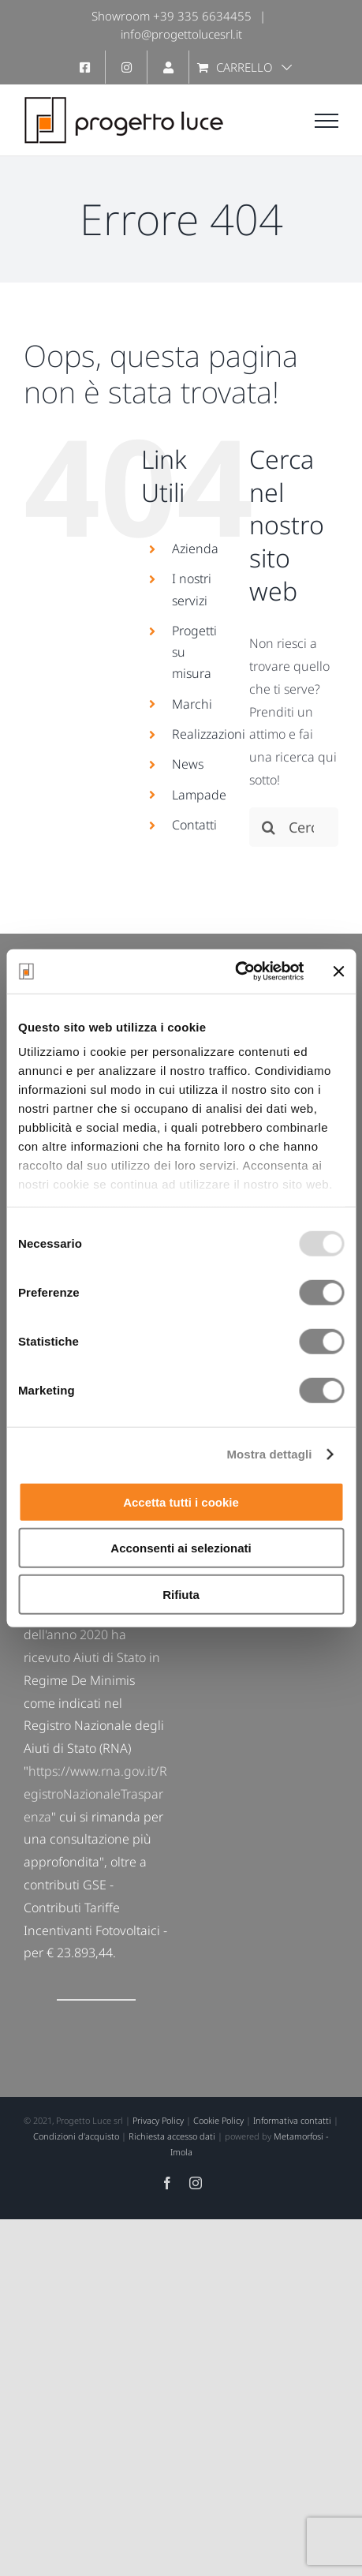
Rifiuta (181, 1594)
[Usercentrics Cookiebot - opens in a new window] (235, 971)
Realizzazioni (208, 734)
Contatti (194, 824)
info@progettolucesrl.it (181, 34)
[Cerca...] (293, 827)
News (187, 764)
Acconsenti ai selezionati (180, 1548)
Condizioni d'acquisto (76, 2136)
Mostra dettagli (269, 1454)
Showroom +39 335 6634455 (171, 16)
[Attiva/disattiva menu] (326, 121)
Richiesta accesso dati (172, 2136)
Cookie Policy (218, 2120)
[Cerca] (269, 827)
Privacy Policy (158, 2120)
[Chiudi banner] (338, 971)
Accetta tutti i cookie (181, 1501)
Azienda (195, 548)
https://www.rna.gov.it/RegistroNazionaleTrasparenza (95, 1793)
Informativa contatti (292, 2120)
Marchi (192, 704)
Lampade (199, 794)
